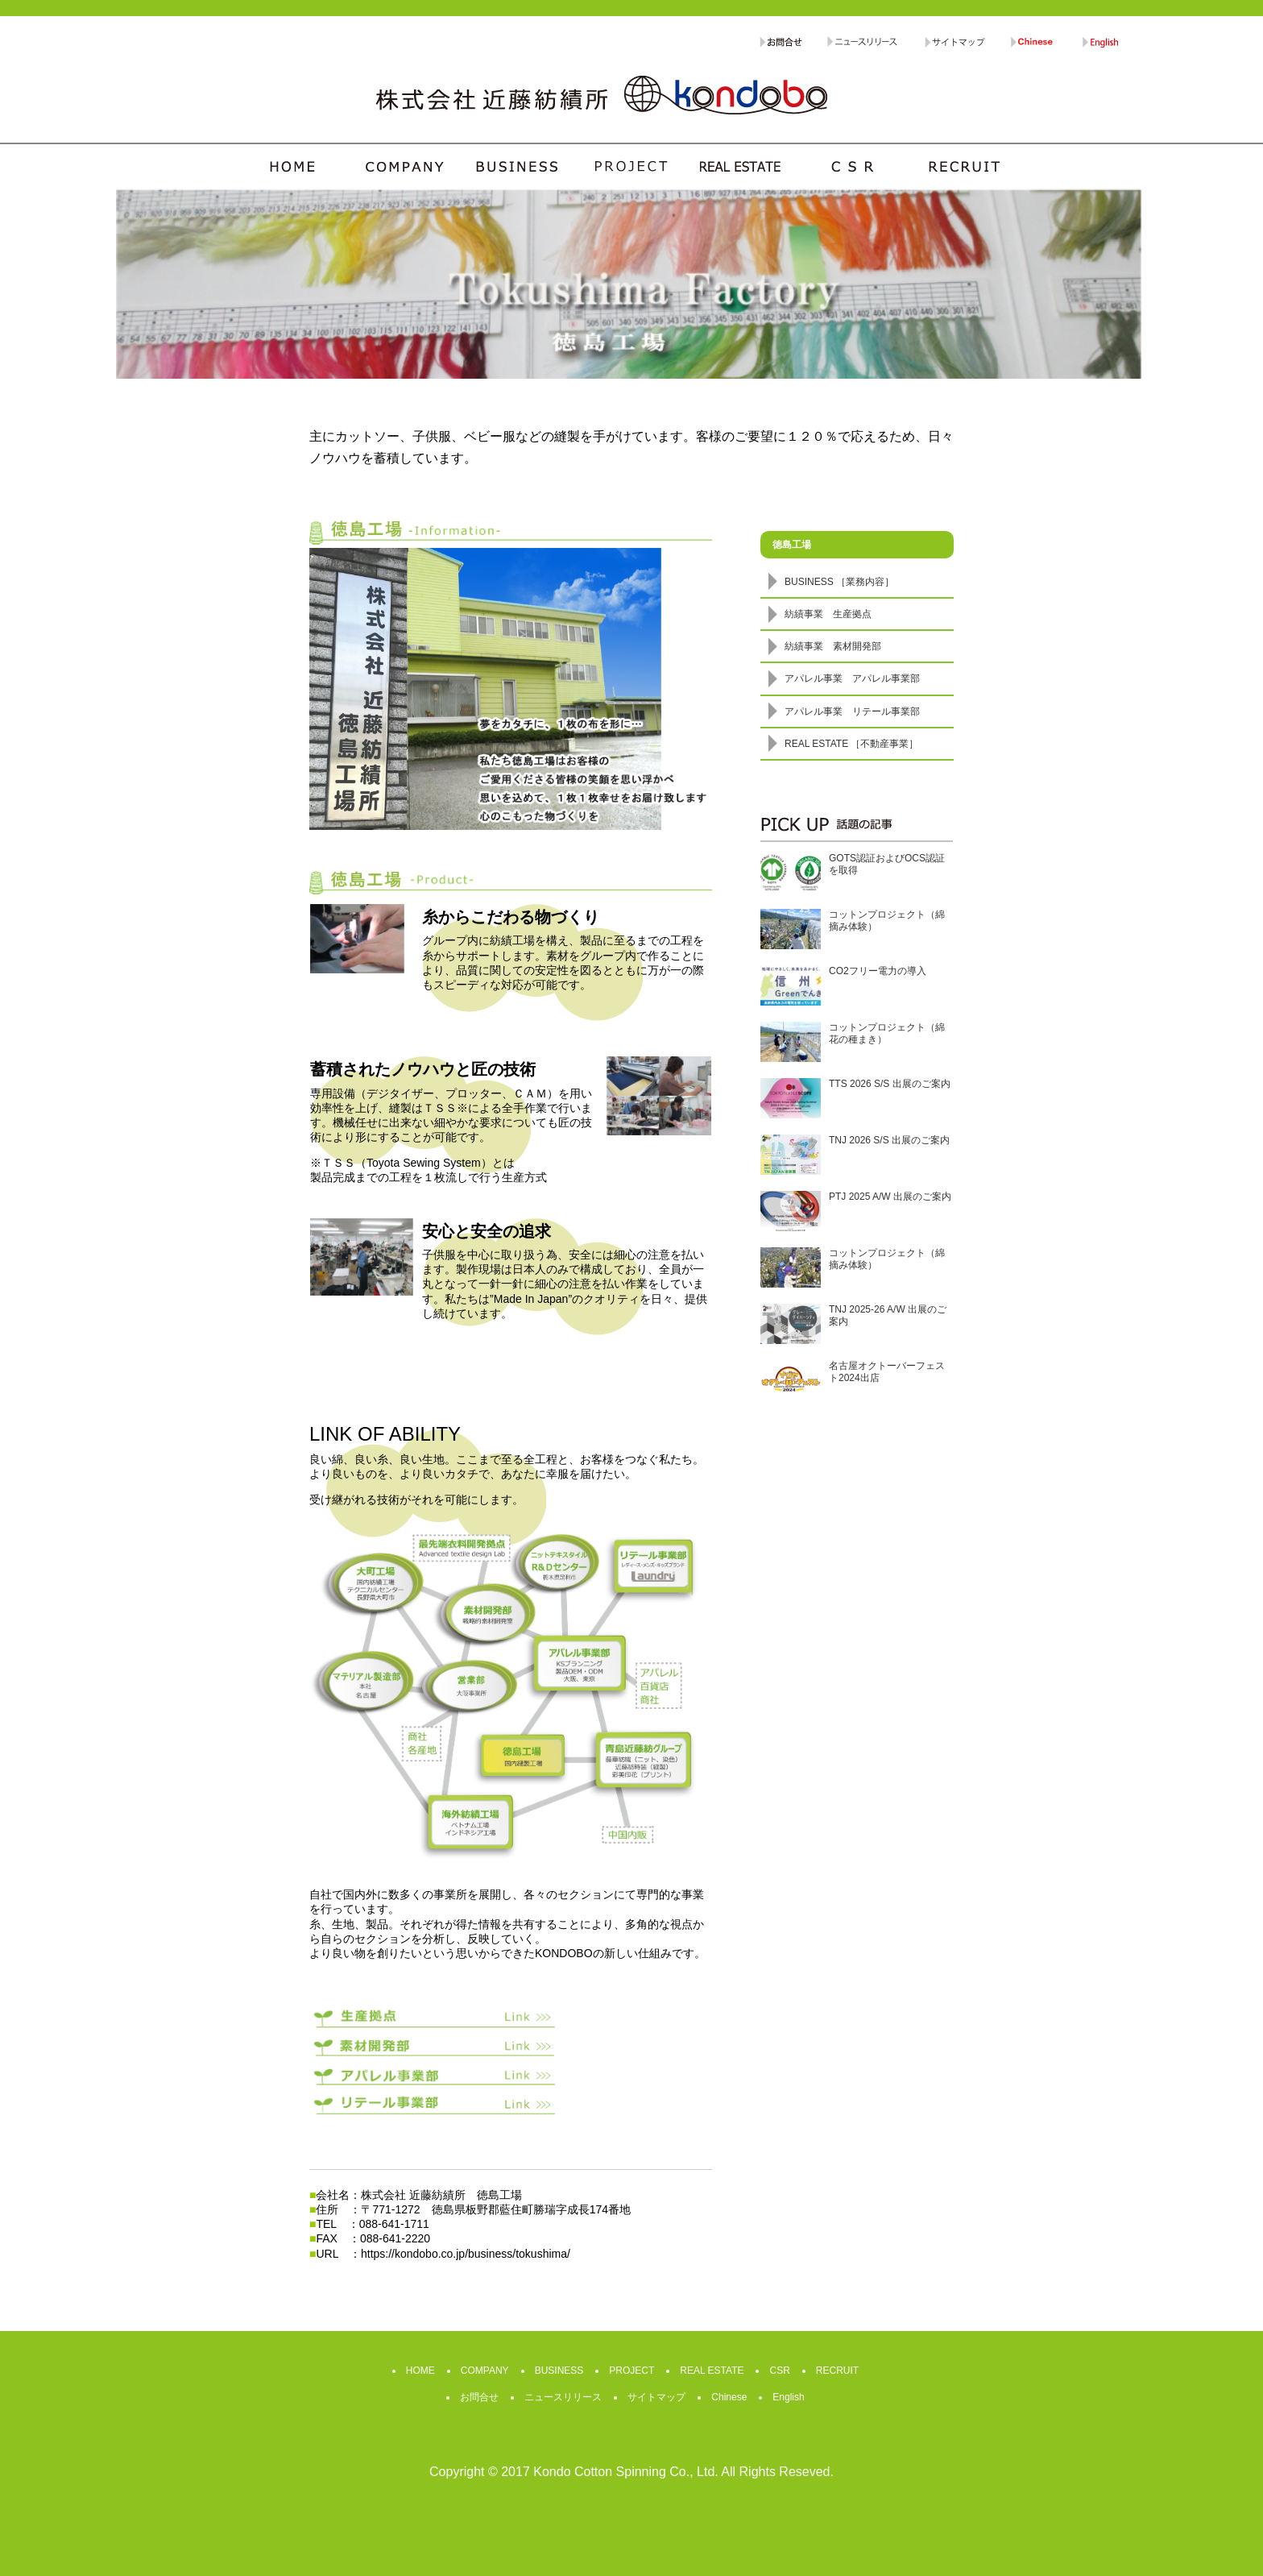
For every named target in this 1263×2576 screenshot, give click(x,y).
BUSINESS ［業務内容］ (839, 581)
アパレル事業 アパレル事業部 (852, 678)
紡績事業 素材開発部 (833, 646)
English (788, 2397)
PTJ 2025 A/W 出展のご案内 (890, 1196)
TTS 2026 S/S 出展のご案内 (889, 1083)
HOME (420, 2370)
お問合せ (479, 2397)
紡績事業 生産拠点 (828, 614)
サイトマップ (656, 2397)
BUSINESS (559, 2370)
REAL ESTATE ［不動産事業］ (851, 743)
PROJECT (631, 2370)
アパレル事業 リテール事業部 (852, 711)
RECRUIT (837, 2370)
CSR (779, 2370)
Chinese (729, 2397)
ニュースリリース (563, 2397)
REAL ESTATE (711, 2370)
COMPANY (485, 2370)
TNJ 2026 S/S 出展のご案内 (889, 1140)
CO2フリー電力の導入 (877, 971)
